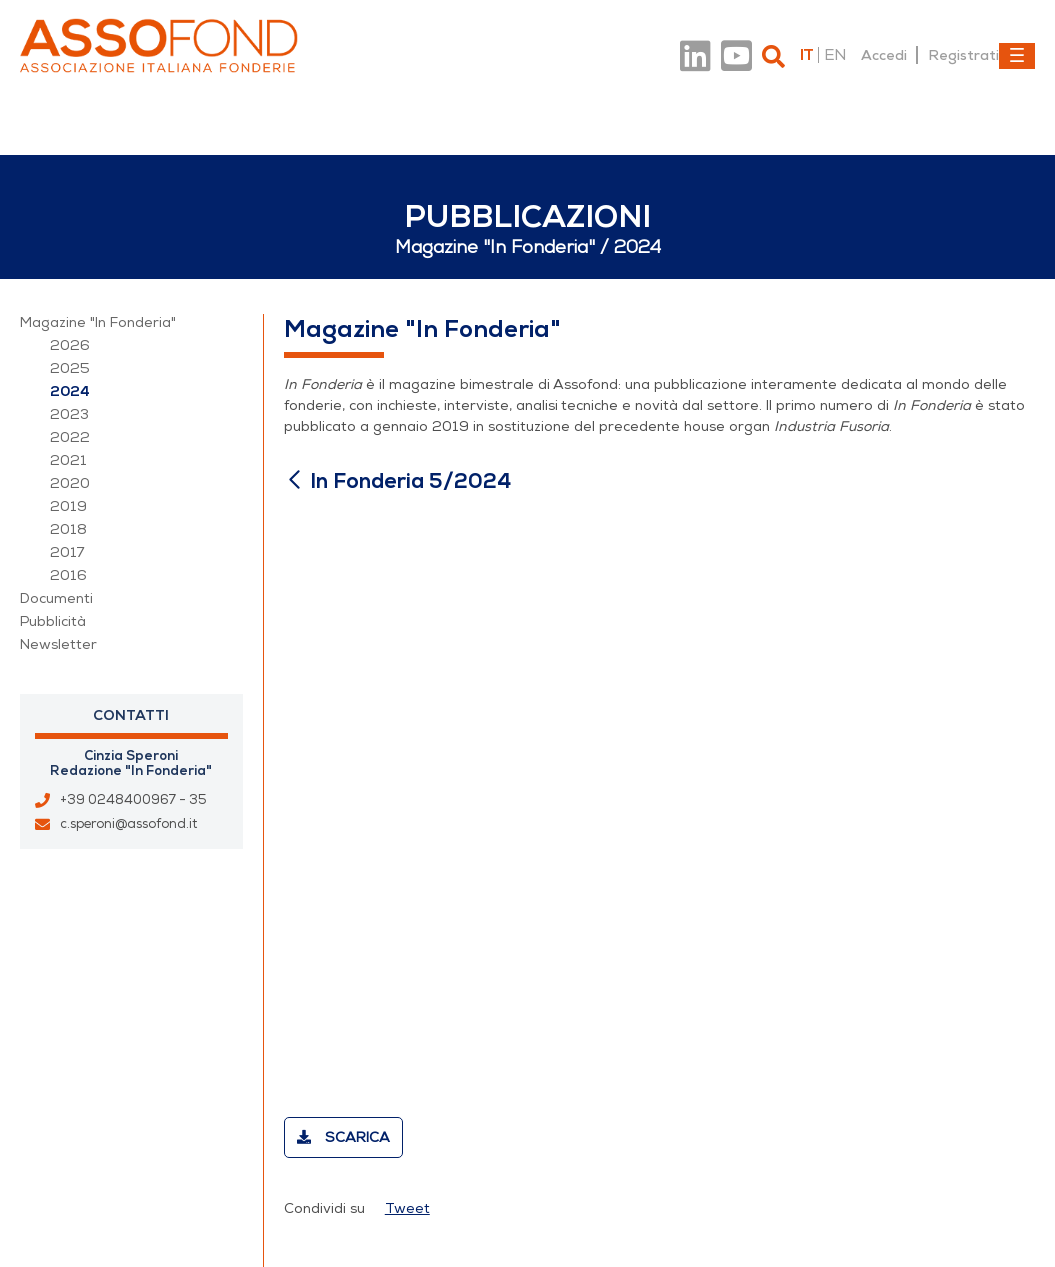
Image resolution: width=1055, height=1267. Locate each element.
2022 (70, 437)
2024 (70, 391)
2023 (69, 414)
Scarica (343, 1137)
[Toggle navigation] (1017, 56)
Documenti (56, 598)
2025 (70, 368)
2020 (70, 483)
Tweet (407, 1208)
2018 (68, 529)
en (835, 55)
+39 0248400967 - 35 (133, 800)
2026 (70, 345)
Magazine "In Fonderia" (98, 322)
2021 (68, 460)
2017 (67, 552)
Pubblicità (53, 621)
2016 (68, 575)
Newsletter (58, 644)
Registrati (963, 55)
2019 (68, 506)
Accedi (884, 55)
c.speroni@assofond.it (128, 824)
